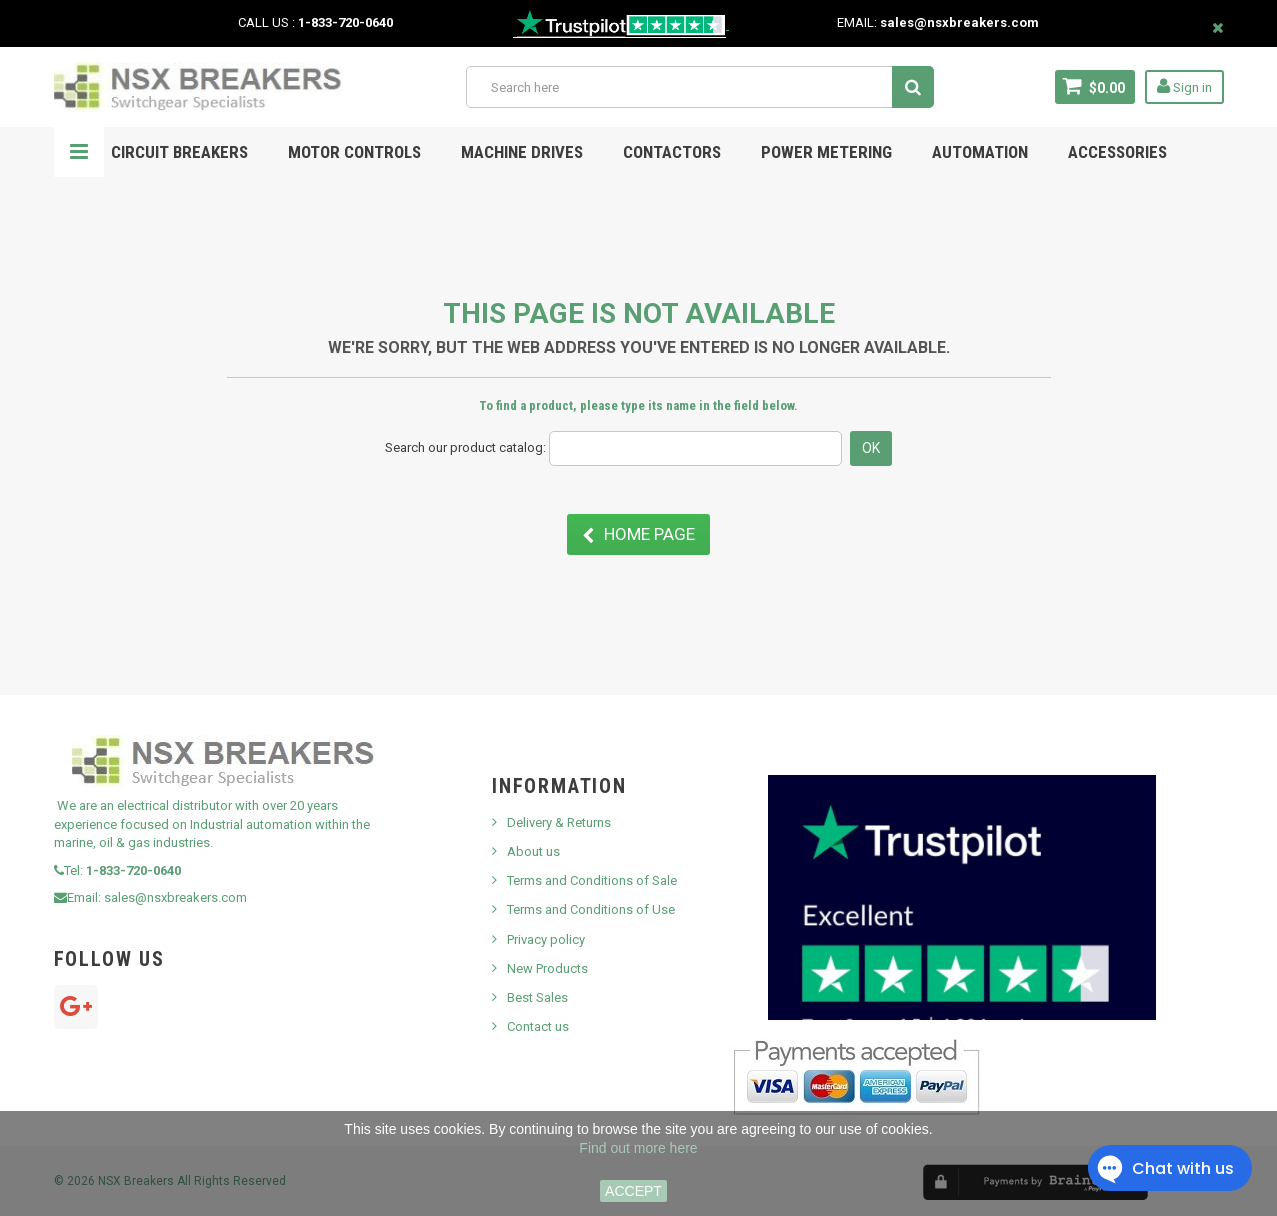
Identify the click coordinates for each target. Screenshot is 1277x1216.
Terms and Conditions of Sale (592, 880)
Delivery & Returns (559, 822)
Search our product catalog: (465, 447)
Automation (980, 152)
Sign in (1184, 86)
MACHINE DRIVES (522, 152)
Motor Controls (354, 152)
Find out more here (638, 1148)
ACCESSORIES (1117, 152)
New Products (547, 968)
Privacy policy (546, 939)
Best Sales (537, 997)
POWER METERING (826, 152)
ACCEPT (633, 1191)
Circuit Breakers (179, 152)
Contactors (672, 152)
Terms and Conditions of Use (591, 909)
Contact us (538, 1026)
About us (533, 851)
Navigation (79, 152)
